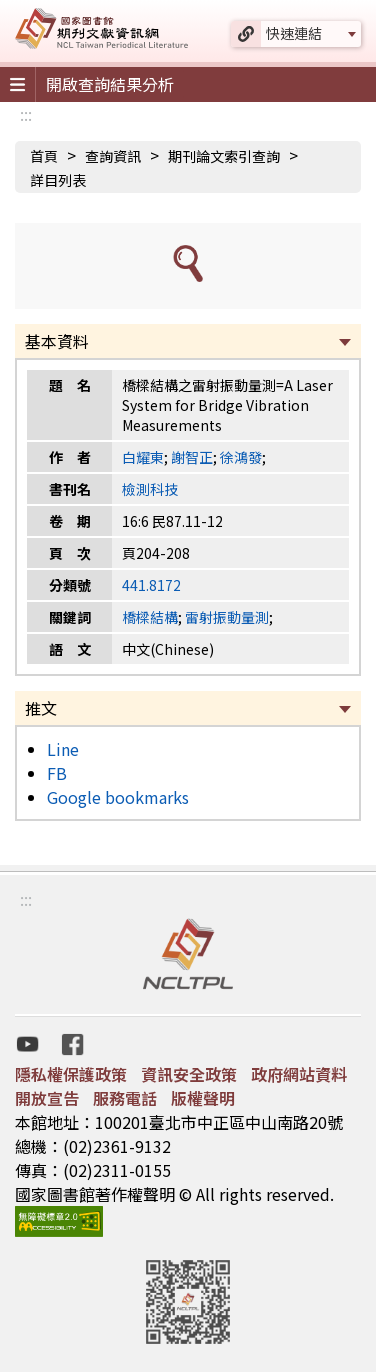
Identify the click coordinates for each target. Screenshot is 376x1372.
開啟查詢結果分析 (110, 84)
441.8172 (151, 585)
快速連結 (294, 33)
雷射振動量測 (227, 617)
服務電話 (125, 1098)
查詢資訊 (113, 156)
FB (57, 773)
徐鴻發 (241, 457)
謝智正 (192, 457)
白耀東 (143, 457)
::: (26, 114)
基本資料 (57, 341)
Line (63, 749)
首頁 (44, 156)
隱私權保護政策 (71, 1074)
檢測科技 (150, 489)
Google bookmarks (118, 797)
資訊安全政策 (189, 1074)
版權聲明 (203, 1098)
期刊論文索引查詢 (224, 156)
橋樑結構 (150, 617)
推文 (41, 708)
